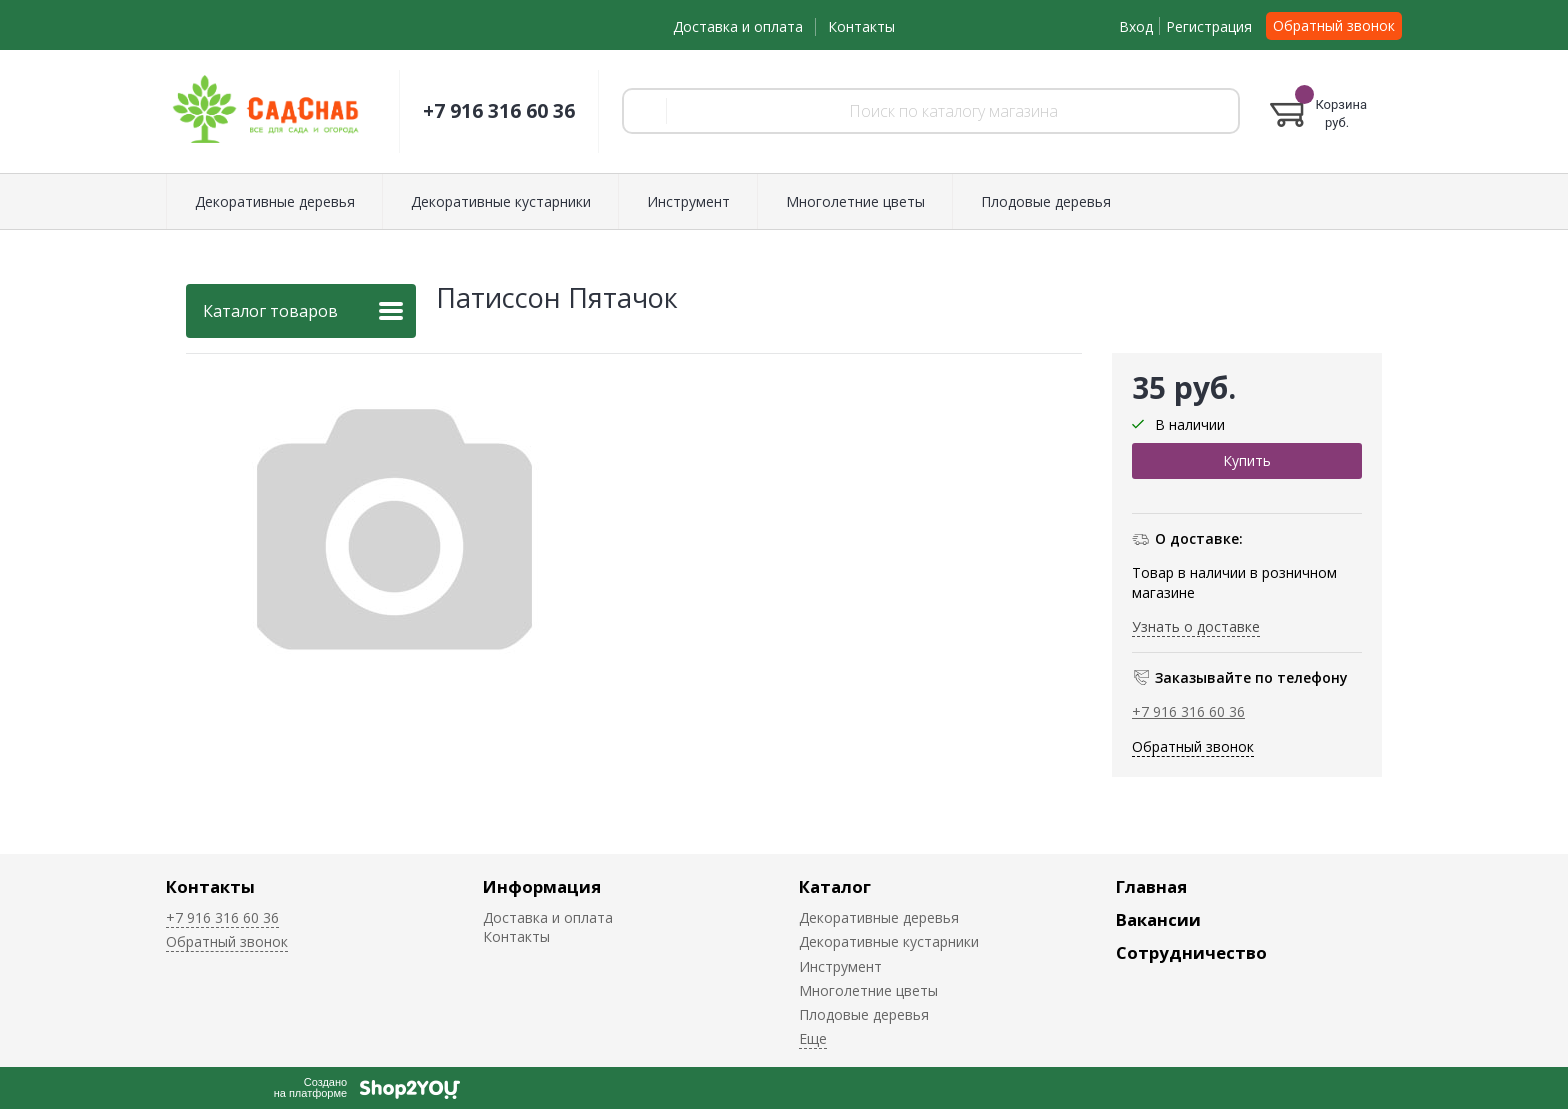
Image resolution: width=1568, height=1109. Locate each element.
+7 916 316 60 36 (499, 111)
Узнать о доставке (1196, 626)
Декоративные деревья (275, 201)
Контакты (861, 26)
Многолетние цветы (855, 201)
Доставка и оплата (738, 26)
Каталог (835, 886)
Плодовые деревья (1046, 201)
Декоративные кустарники (501, 201)
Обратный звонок (1334, 25)
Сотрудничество (1191, 952)
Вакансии (1158, 919)
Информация (542, 886)
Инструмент (688, 201)
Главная (1151, 886)
